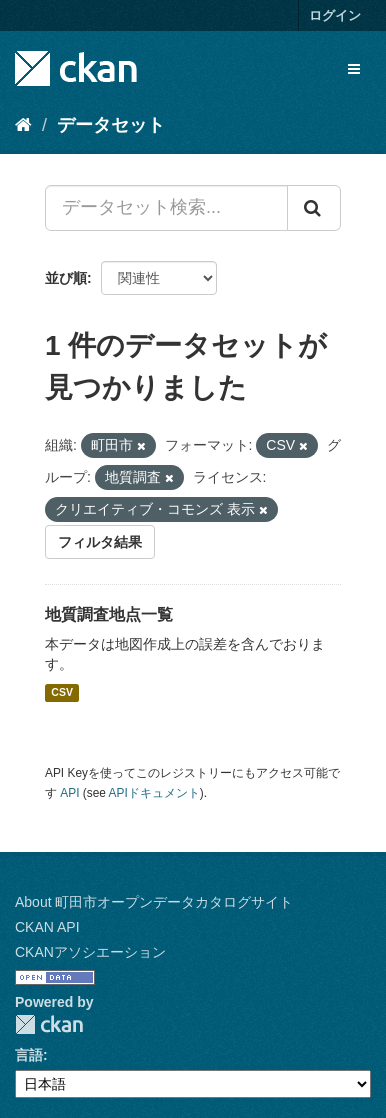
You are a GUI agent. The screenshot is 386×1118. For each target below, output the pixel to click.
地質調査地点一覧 (109, 614)
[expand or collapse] (354, 69)
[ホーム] (23, 125)
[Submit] (314, 208)
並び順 (66, 278)
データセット (111, 125)
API (69, 793)
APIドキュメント (154, 793)
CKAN (49, 1024)
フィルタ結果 (100, 542)
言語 (29, 1055)
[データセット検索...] (166, 208)
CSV (62, 693)
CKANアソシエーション (90, 952)
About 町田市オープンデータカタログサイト (154, 902)
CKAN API (47, 927)
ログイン (335, 15)
